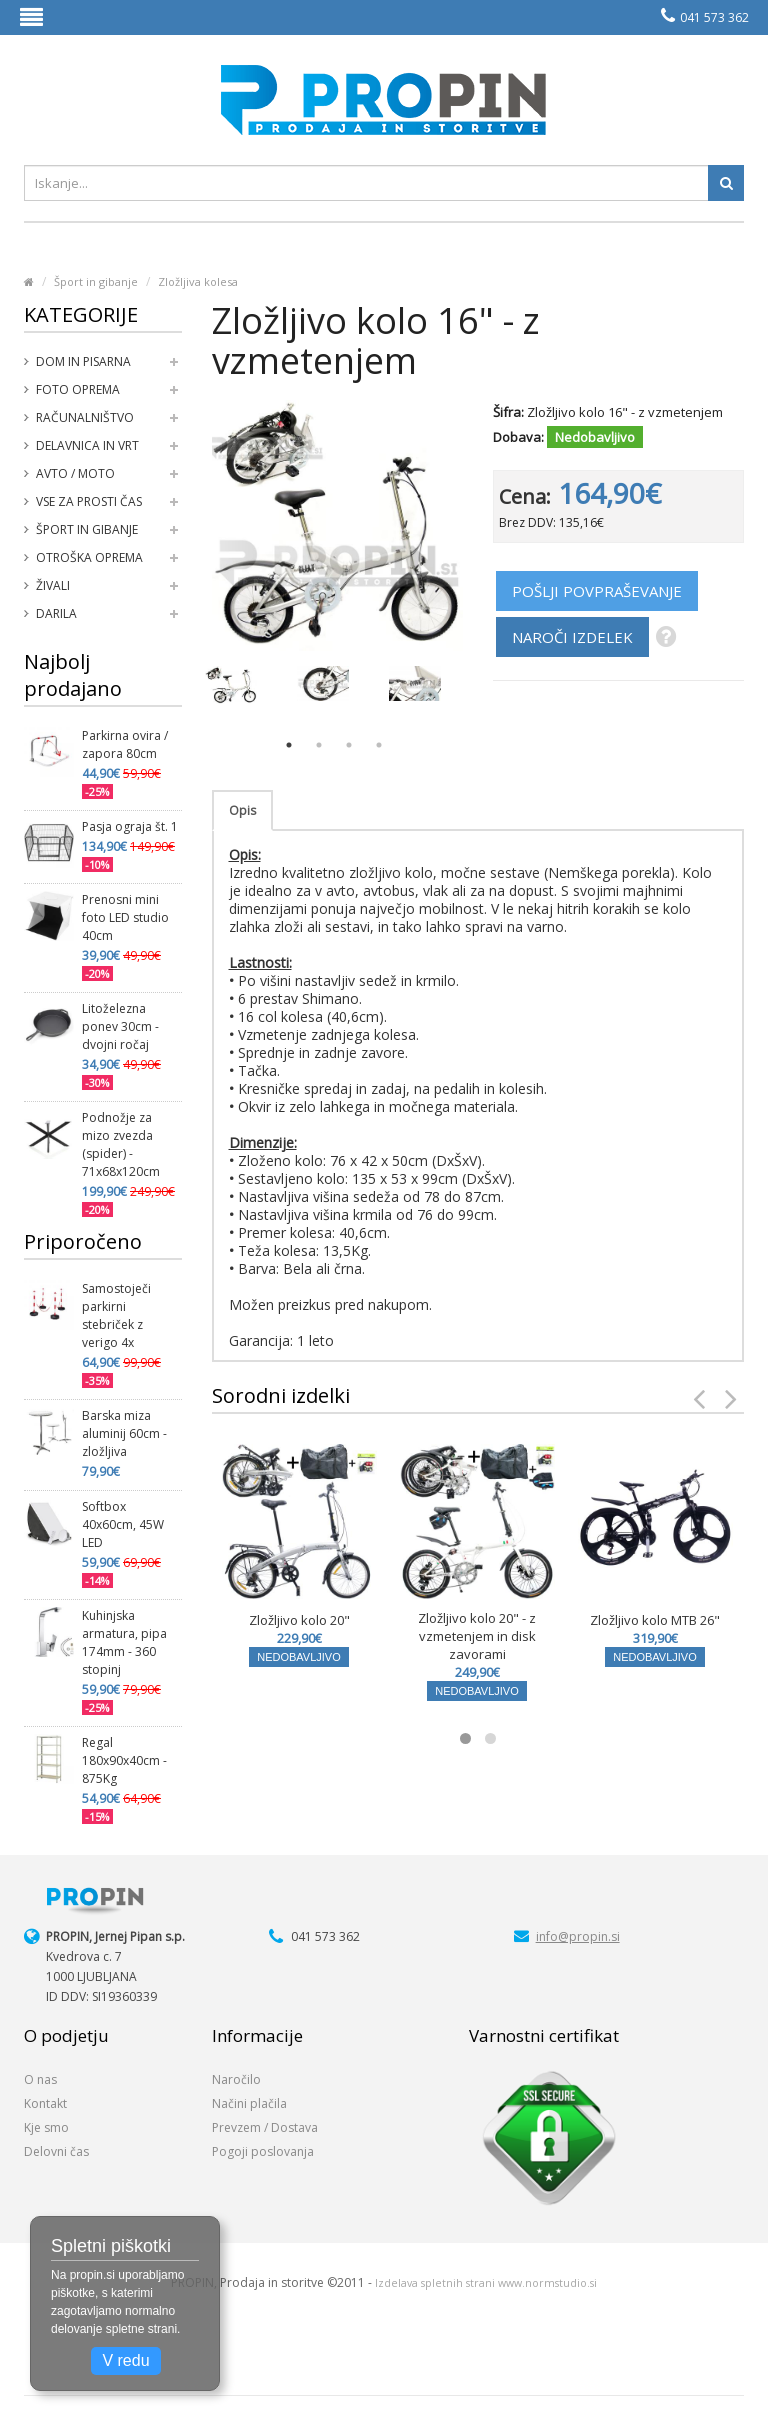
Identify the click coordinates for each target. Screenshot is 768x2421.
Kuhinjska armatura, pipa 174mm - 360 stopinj (124, 1642)
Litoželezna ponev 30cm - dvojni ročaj (120, 1026)
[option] (231, 685)
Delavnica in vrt (87, 445)
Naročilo (236, 2079)
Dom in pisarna (83, 361)
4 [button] (379, 745)
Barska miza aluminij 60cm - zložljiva (124, 1433)
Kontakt (45, 2103)
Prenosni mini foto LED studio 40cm (125, 917)
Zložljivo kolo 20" (299, 1620)
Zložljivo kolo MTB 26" (655, 1620)
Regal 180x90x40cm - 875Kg (124, 1760)
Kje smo (46, 2127)
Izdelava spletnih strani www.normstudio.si (486, 2283)
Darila (56, 613)
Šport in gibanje (96, 281)
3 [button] (349, 745)
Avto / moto (75, 473)
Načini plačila (249, 2103)
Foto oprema (78, 389)
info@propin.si (578, 1936)
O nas (40, 2079)
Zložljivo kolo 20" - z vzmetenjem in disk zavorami (477, 1636)
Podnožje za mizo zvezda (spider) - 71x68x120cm (121, 1144)
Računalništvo (85, 417)
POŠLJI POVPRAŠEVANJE (597, 591)
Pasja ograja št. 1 (130, 826)
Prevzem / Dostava (265, 2127)
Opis (242, 810)
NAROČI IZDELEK (572, 637)
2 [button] (319, 745)
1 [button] (289, 745)
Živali (53, 585)
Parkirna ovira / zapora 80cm (125, 744)
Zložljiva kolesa (198, 281)
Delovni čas (56, 2151)
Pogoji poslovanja (263, 2151)
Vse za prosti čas (89, 501)
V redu (125, 2360)
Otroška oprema (89, 557)
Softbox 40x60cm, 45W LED (123, 1524)
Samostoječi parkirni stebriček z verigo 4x (116, 1315)
